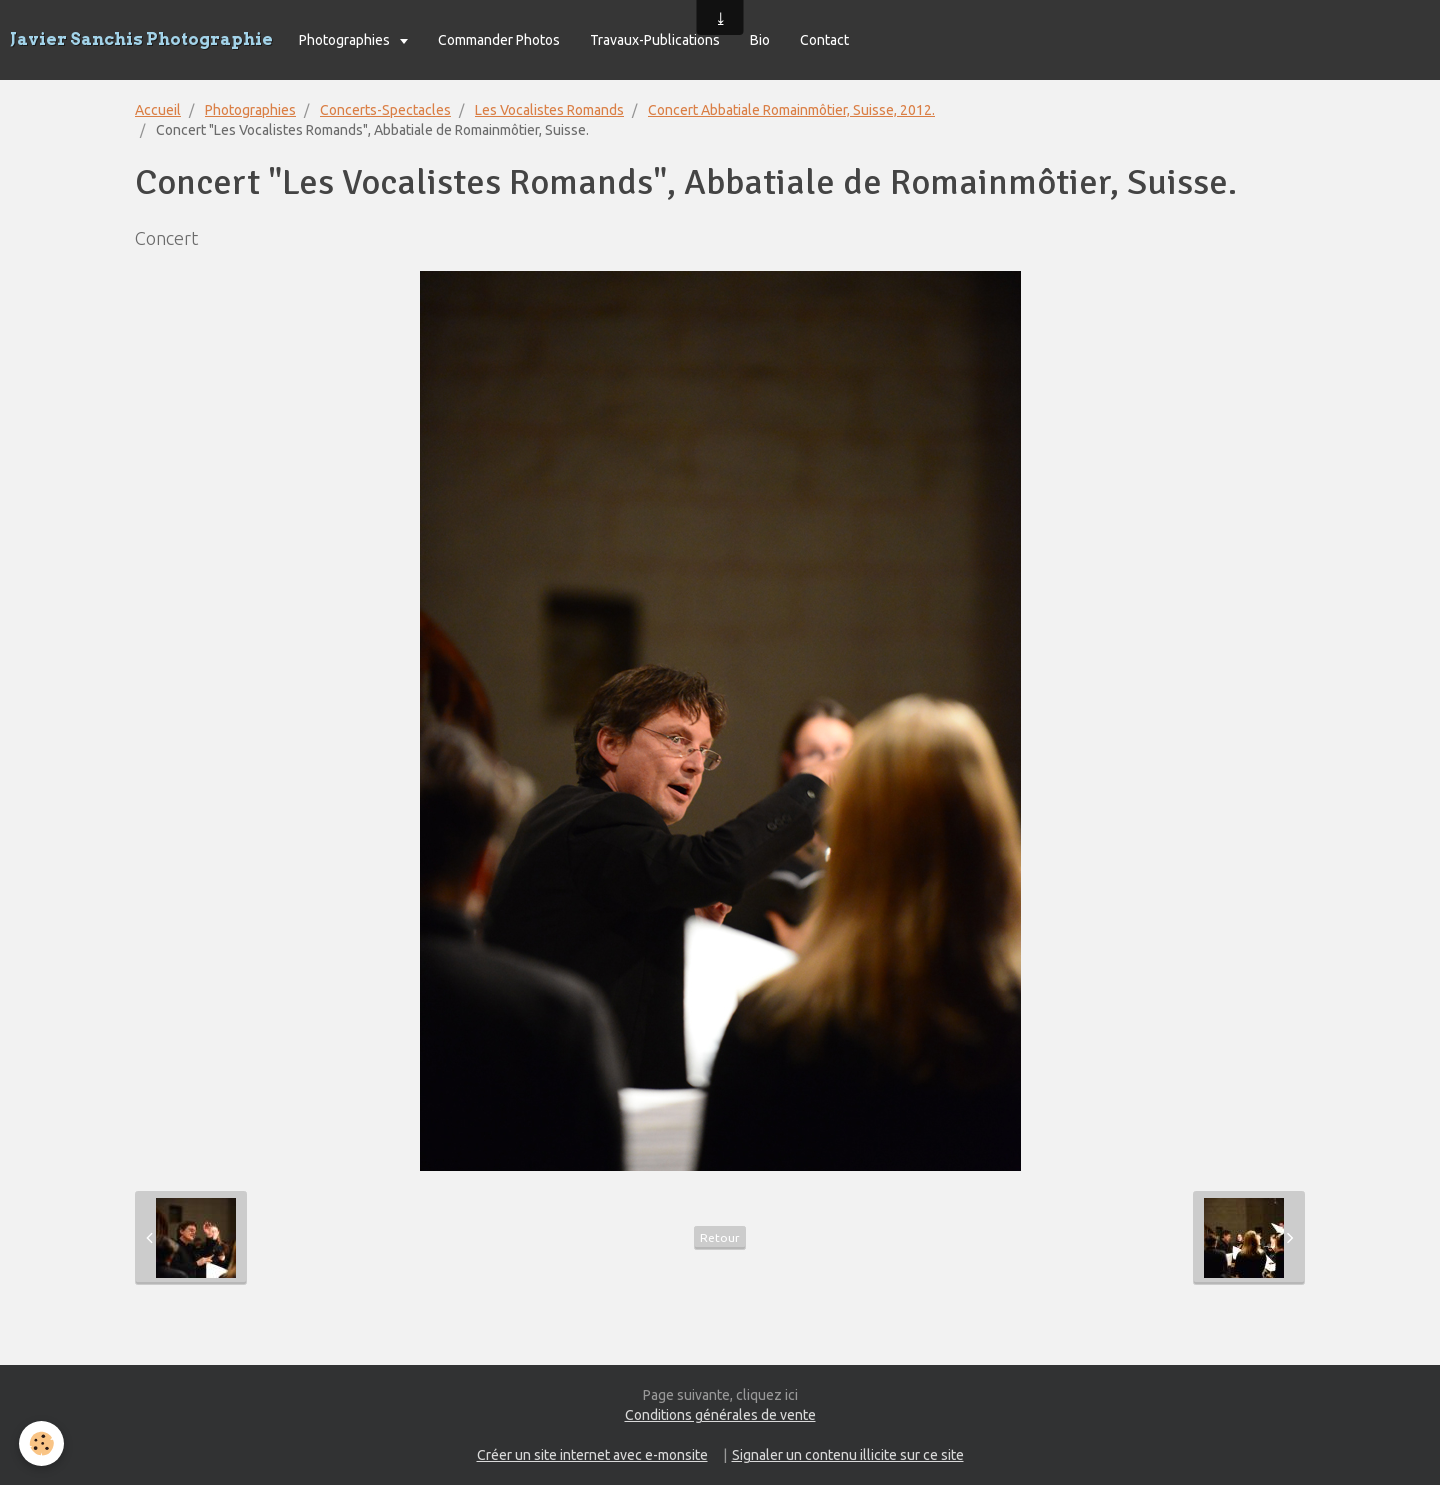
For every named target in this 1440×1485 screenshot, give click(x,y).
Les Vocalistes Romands (549, 110)
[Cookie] (42, 1443)
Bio (760, 40)
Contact (824, 40)
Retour (720, 1237)
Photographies (346, 40)
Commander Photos (499, 40)
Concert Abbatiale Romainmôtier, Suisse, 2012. (791, 110)
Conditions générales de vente (720, 1415)
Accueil (158, 110)
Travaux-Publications (655, 40)
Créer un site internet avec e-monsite (592, 1455)
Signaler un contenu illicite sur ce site (848, 1455)
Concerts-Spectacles (385, 110)
